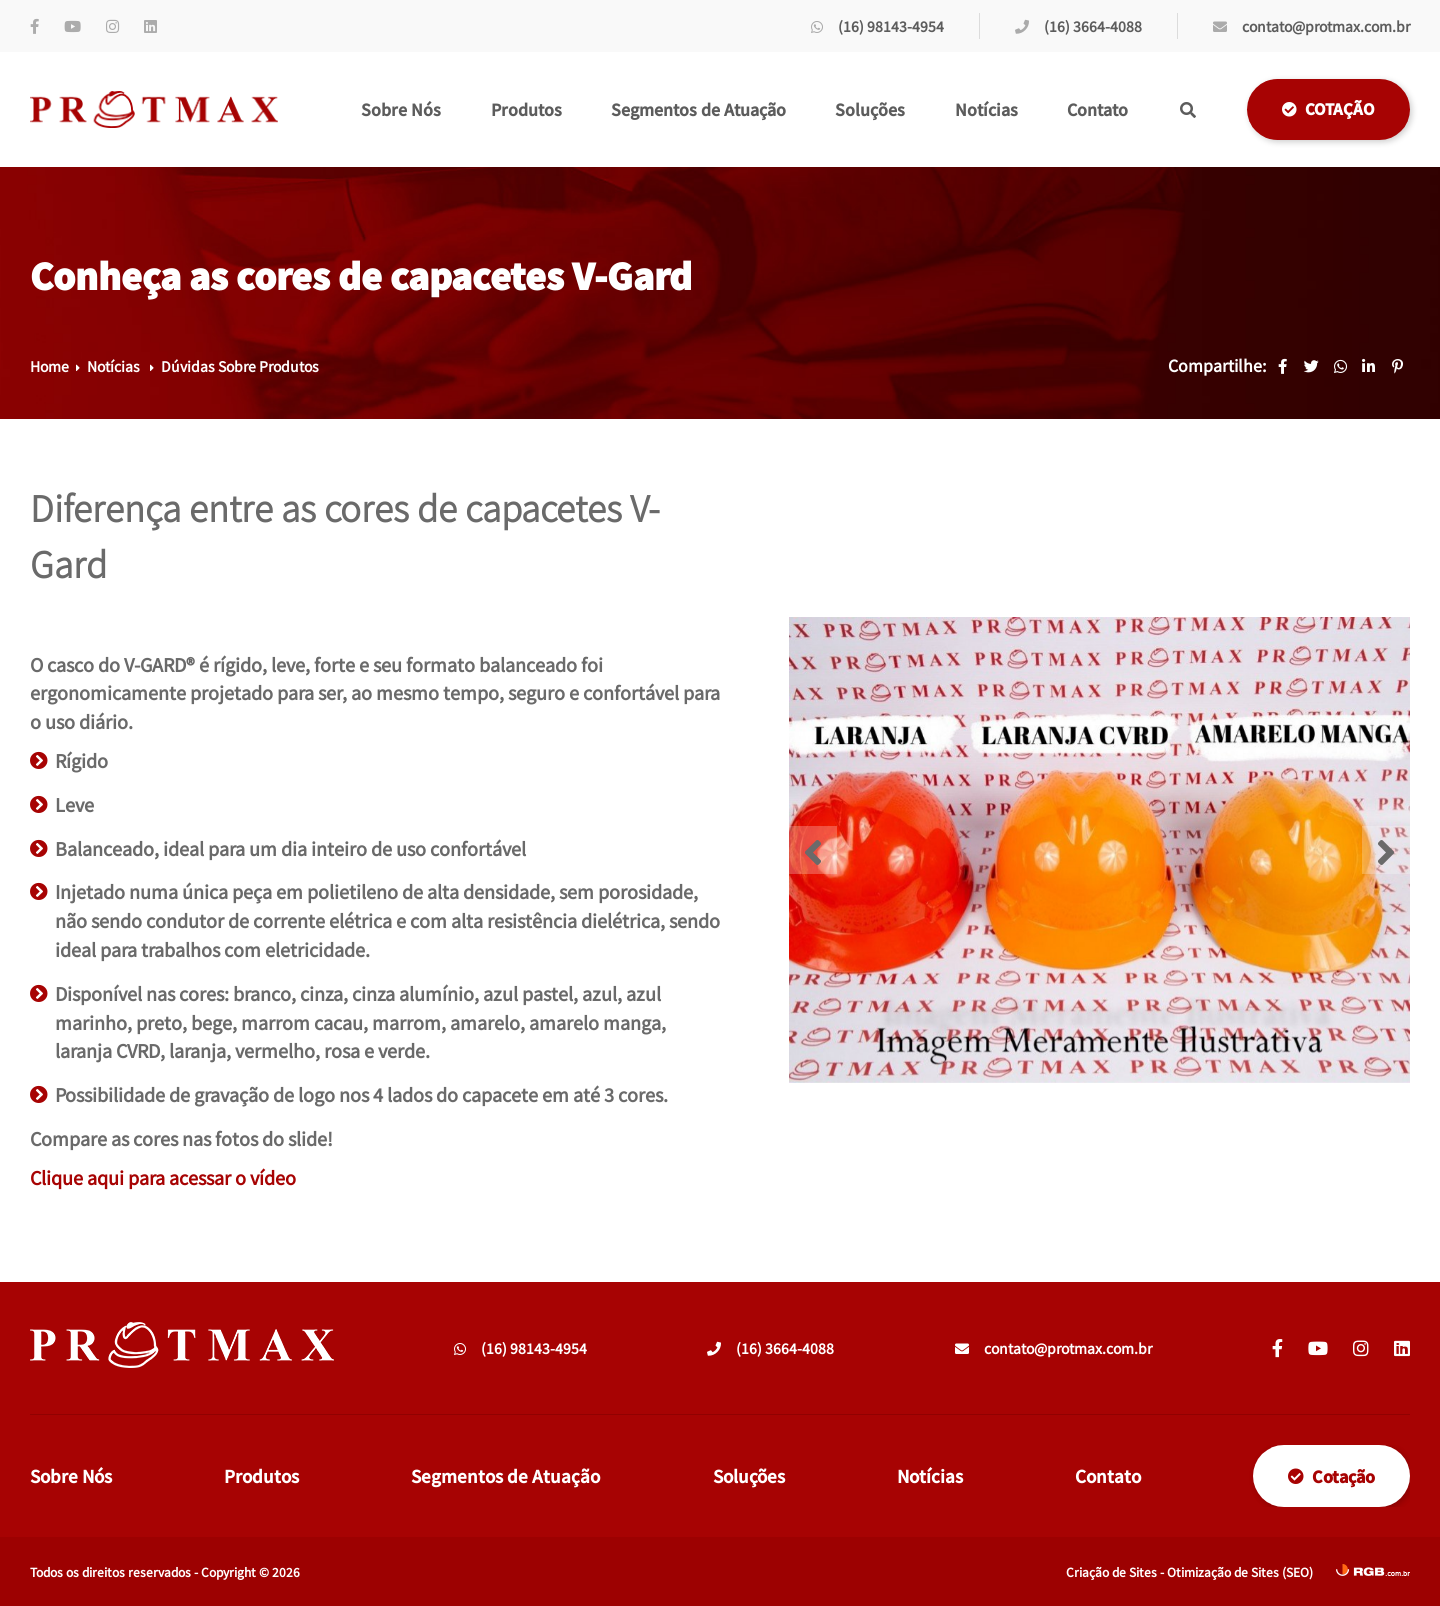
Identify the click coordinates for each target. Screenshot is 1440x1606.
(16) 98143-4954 (877, 26)
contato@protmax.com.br (1311, 26)
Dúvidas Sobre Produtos (240, 366)
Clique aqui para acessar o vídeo (163, 1177)
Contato (1097, 109)
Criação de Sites (1111, 1571)
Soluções (870, 109)
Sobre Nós (401, 109)
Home (49, 366)
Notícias (986, 109)
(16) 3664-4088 (1078, 26)
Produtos (526, 109)
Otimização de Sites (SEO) (1240, 1571)
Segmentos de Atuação (698, 109)
